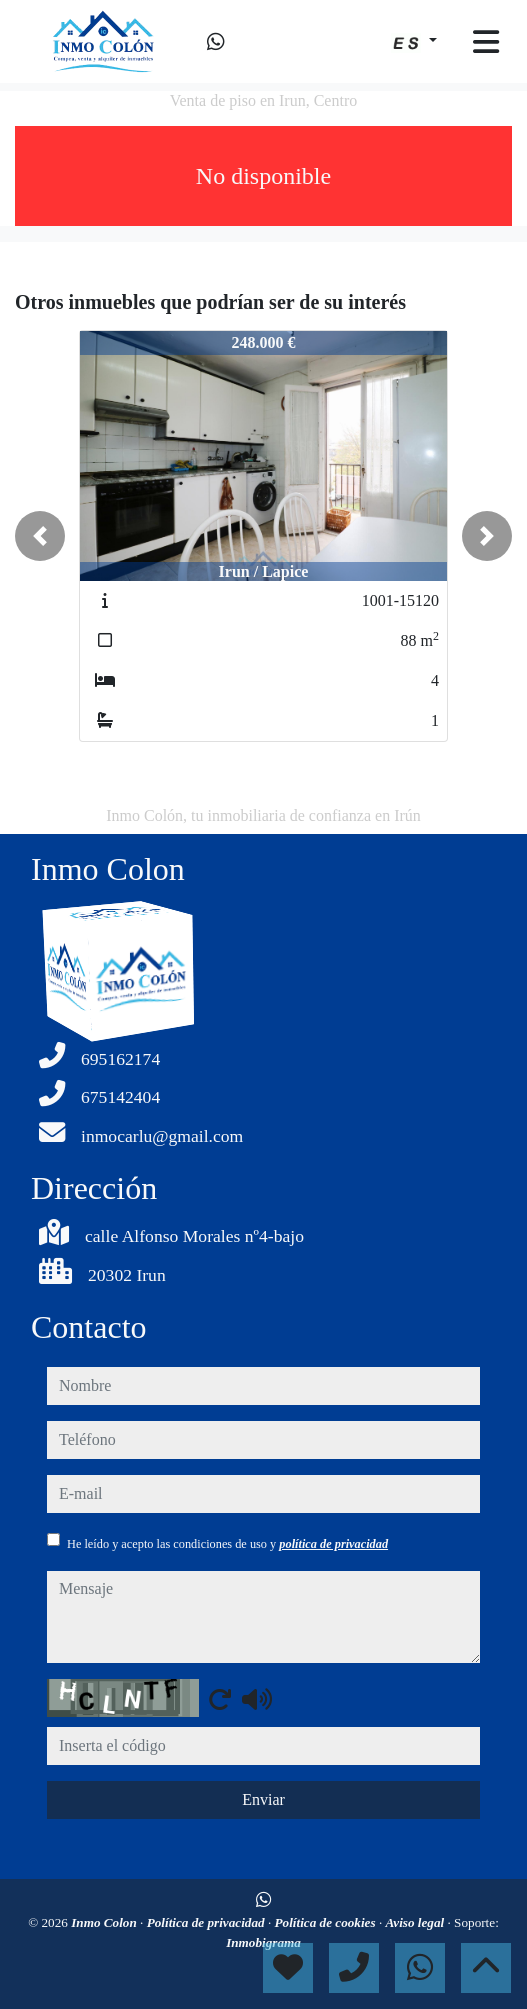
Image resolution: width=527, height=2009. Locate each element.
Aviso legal (416, 1922)
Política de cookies (327, 1922)
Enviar (263, 1799)
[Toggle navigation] (486, 42)
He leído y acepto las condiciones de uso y (227, 1544)
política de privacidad (333, 1544)
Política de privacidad (207, 1922)
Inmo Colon (105, 1922)
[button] (40, 536)
